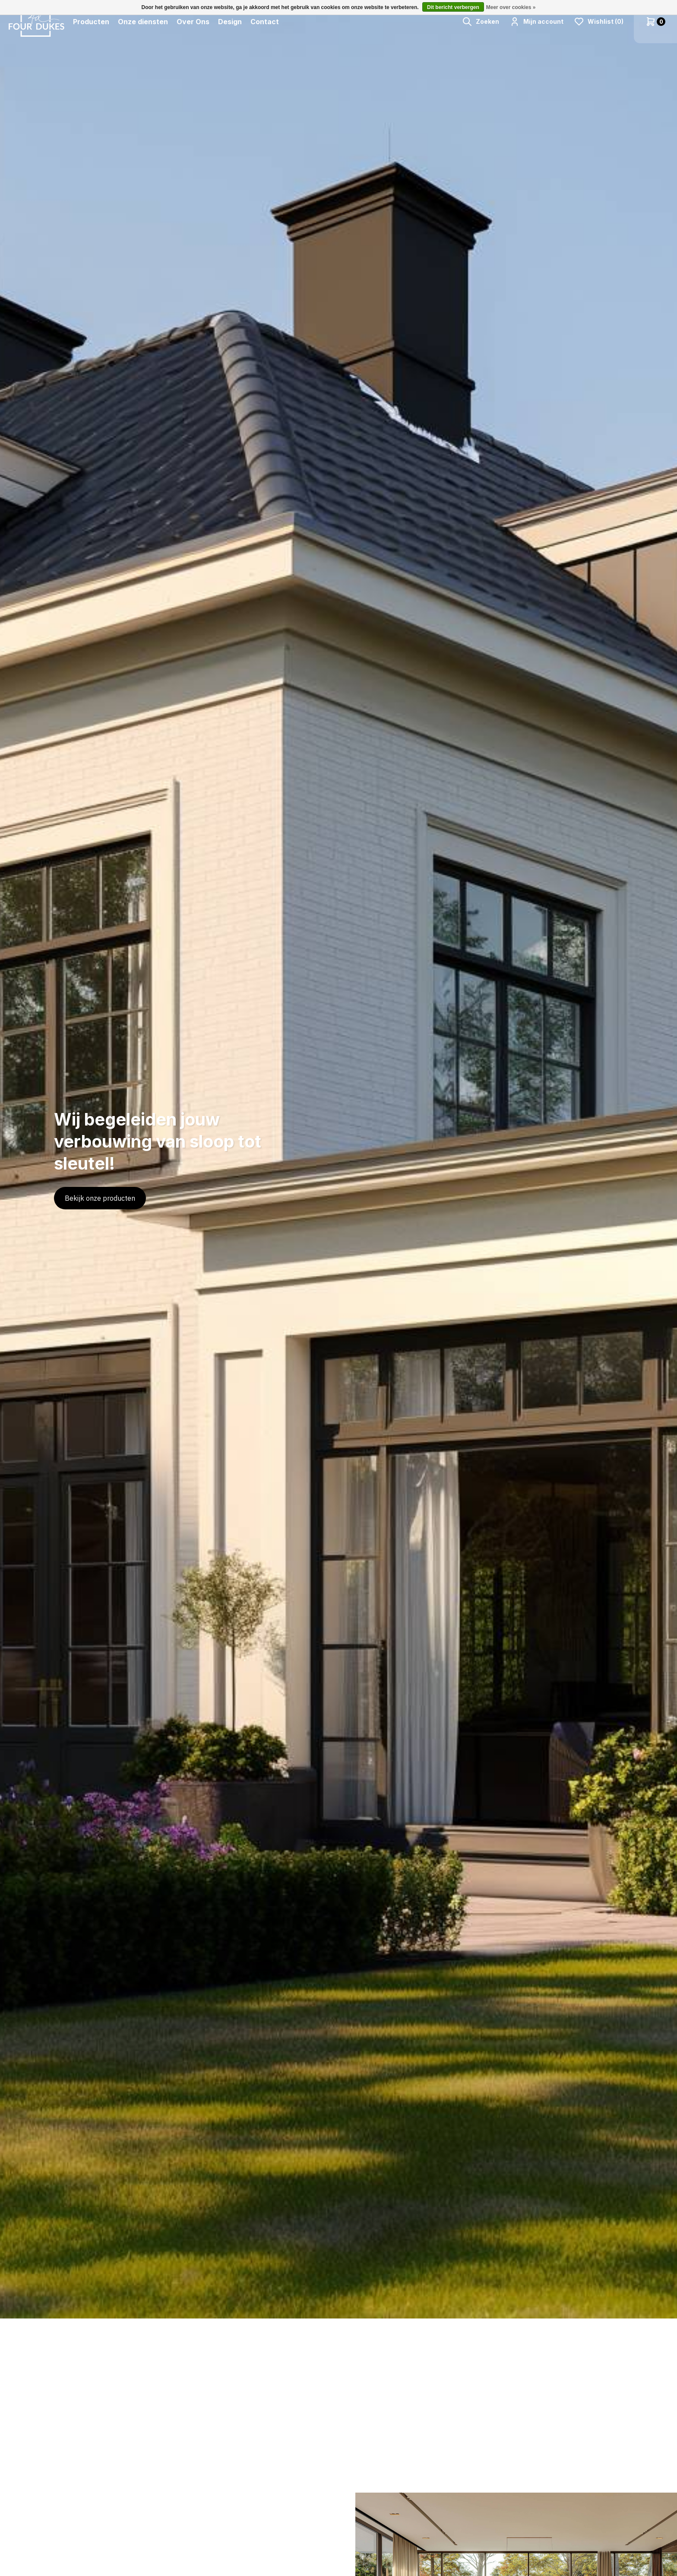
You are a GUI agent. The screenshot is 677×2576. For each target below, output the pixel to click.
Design (230, 21)
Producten (91, 21)
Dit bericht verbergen (453, 7)
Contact (264, 21)
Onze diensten (143, 21)
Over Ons (193, 21)
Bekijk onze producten (100, 1198)
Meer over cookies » (511, 7)
